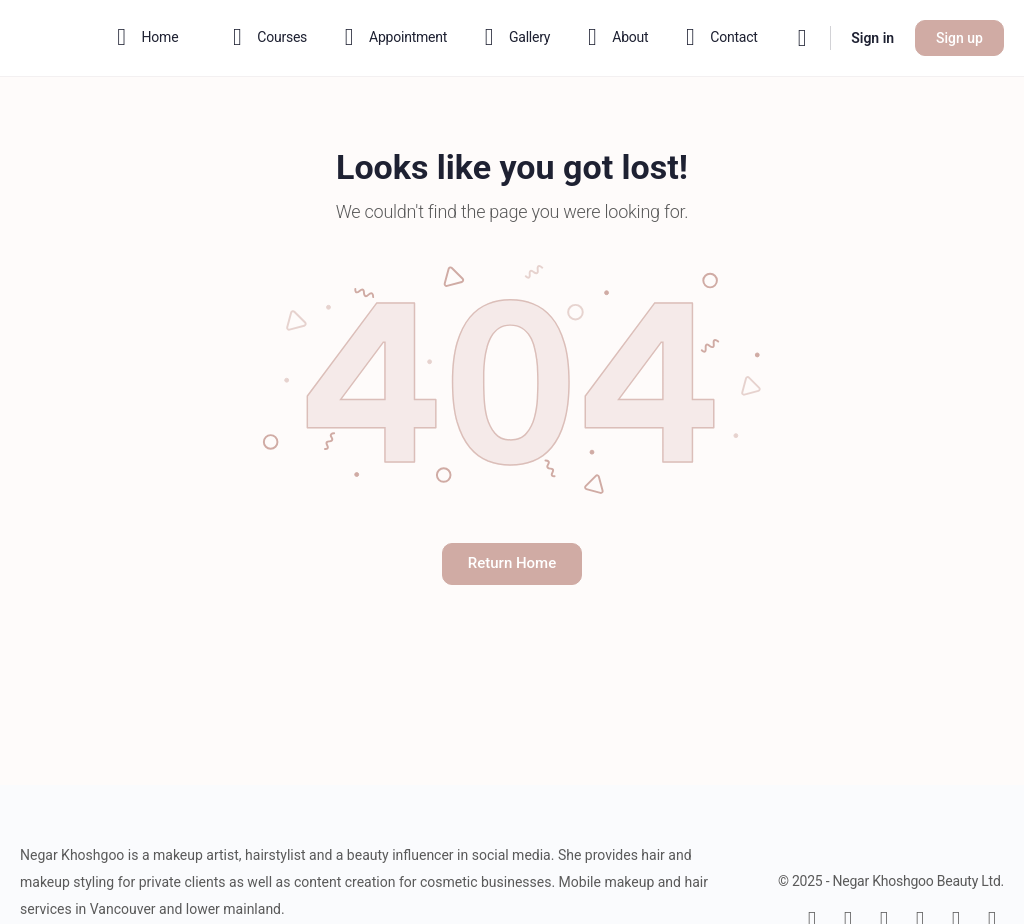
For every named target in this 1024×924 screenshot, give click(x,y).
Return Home (512, 563)
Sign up (959, 38)
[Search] (802, 38)
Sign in (872, 38)
